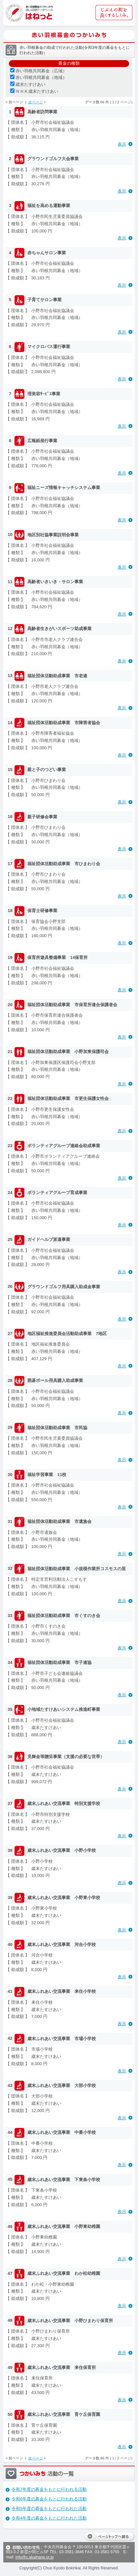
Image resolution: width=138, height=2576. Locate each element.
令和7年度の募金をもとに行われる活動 (49, 2489)
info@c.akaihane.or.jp (34, 2557)
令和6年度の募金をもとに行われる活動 (49, 2498)
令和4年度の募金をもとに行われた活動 (49, 2518)
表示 (122, 144)
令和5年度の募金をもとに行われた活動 (49, 2508)
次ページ (35, 102)
